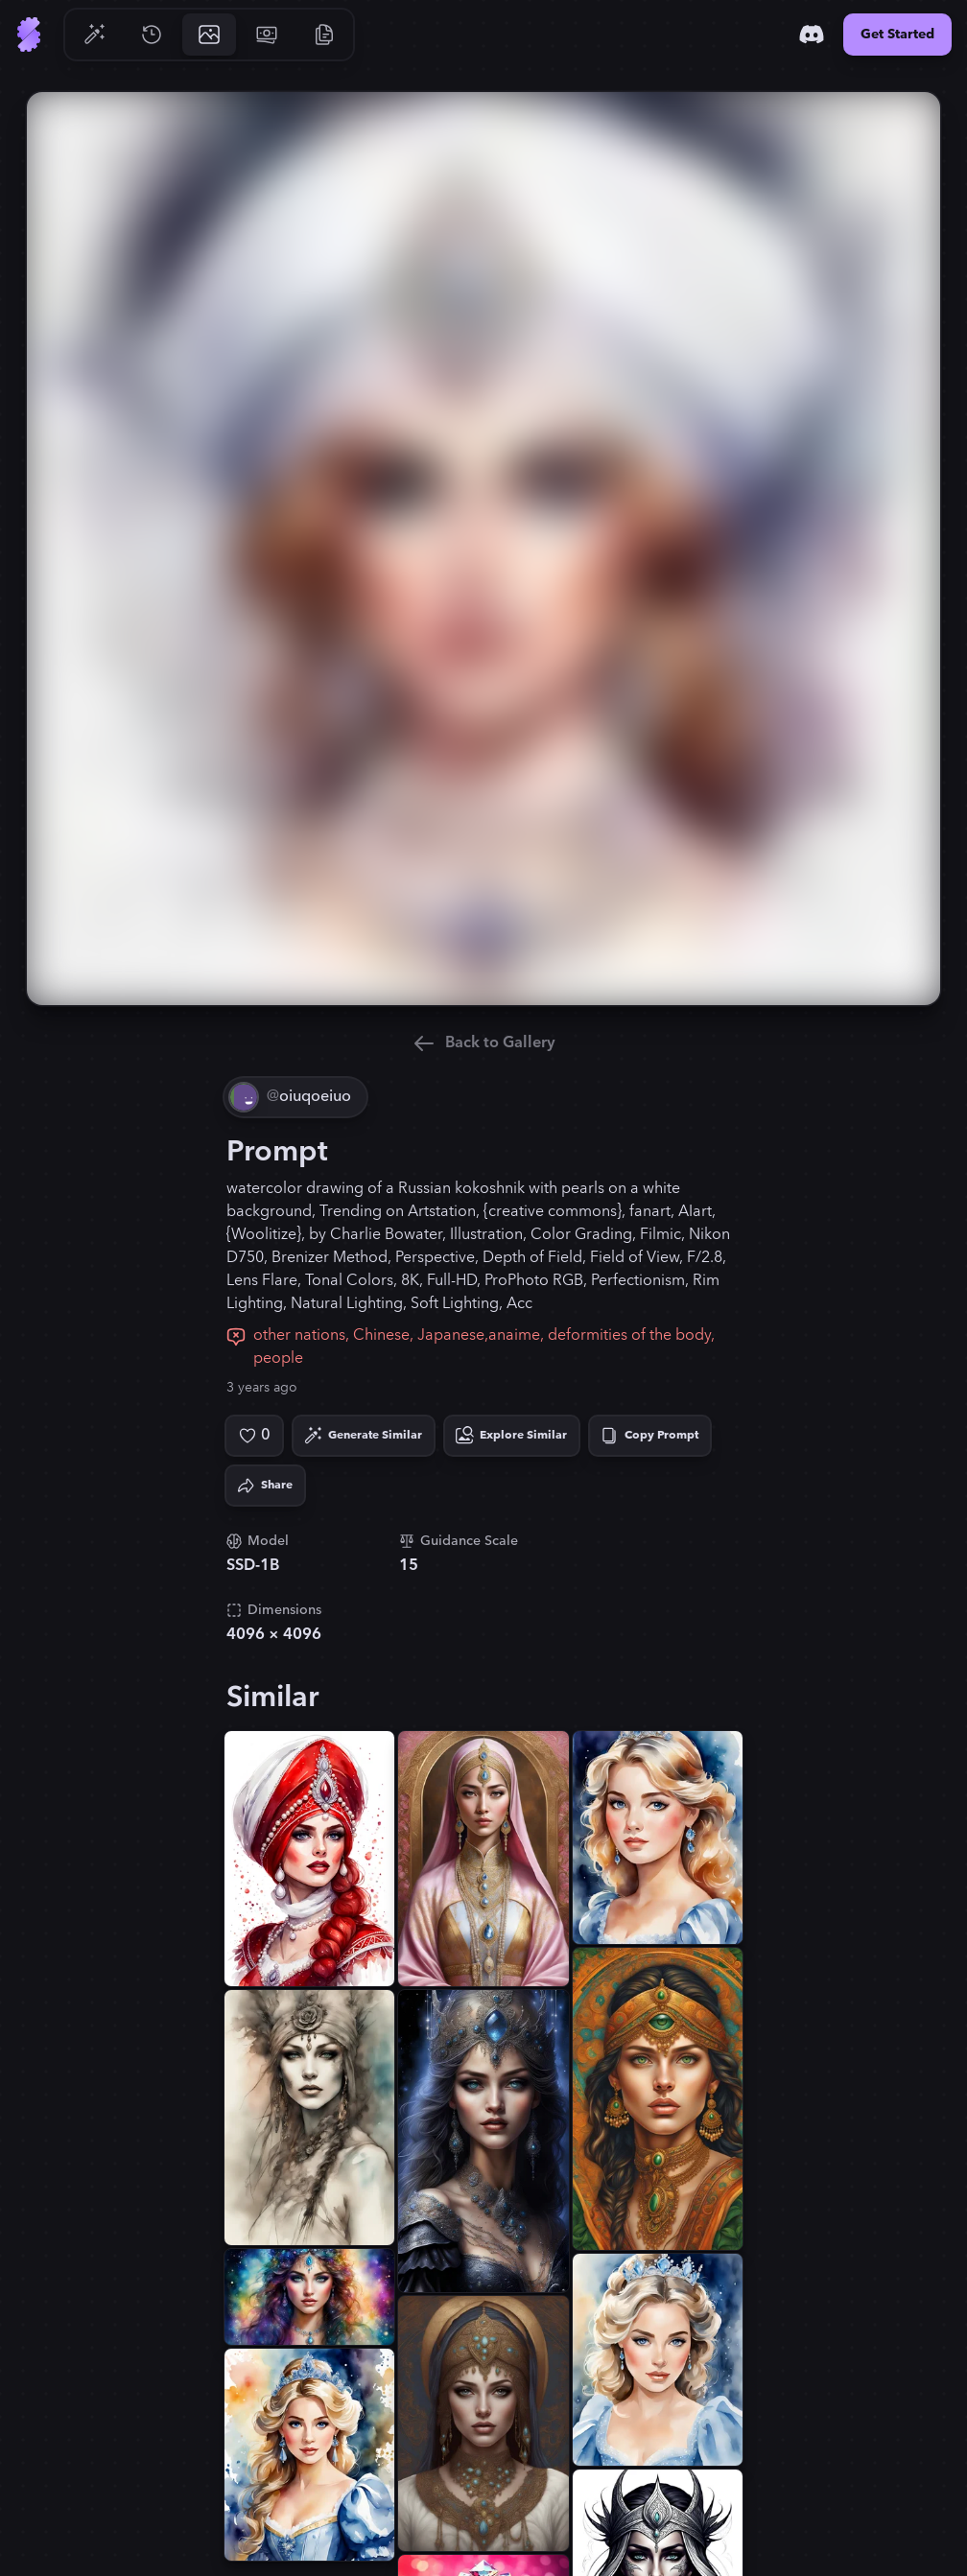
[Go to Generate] (94, 34)
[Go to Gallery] (209, 34)
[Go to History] (151, 34)
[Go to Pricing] (266, 34)
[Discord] (812, 34)
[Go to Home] (29, 34)
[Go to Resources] (324, 34)
